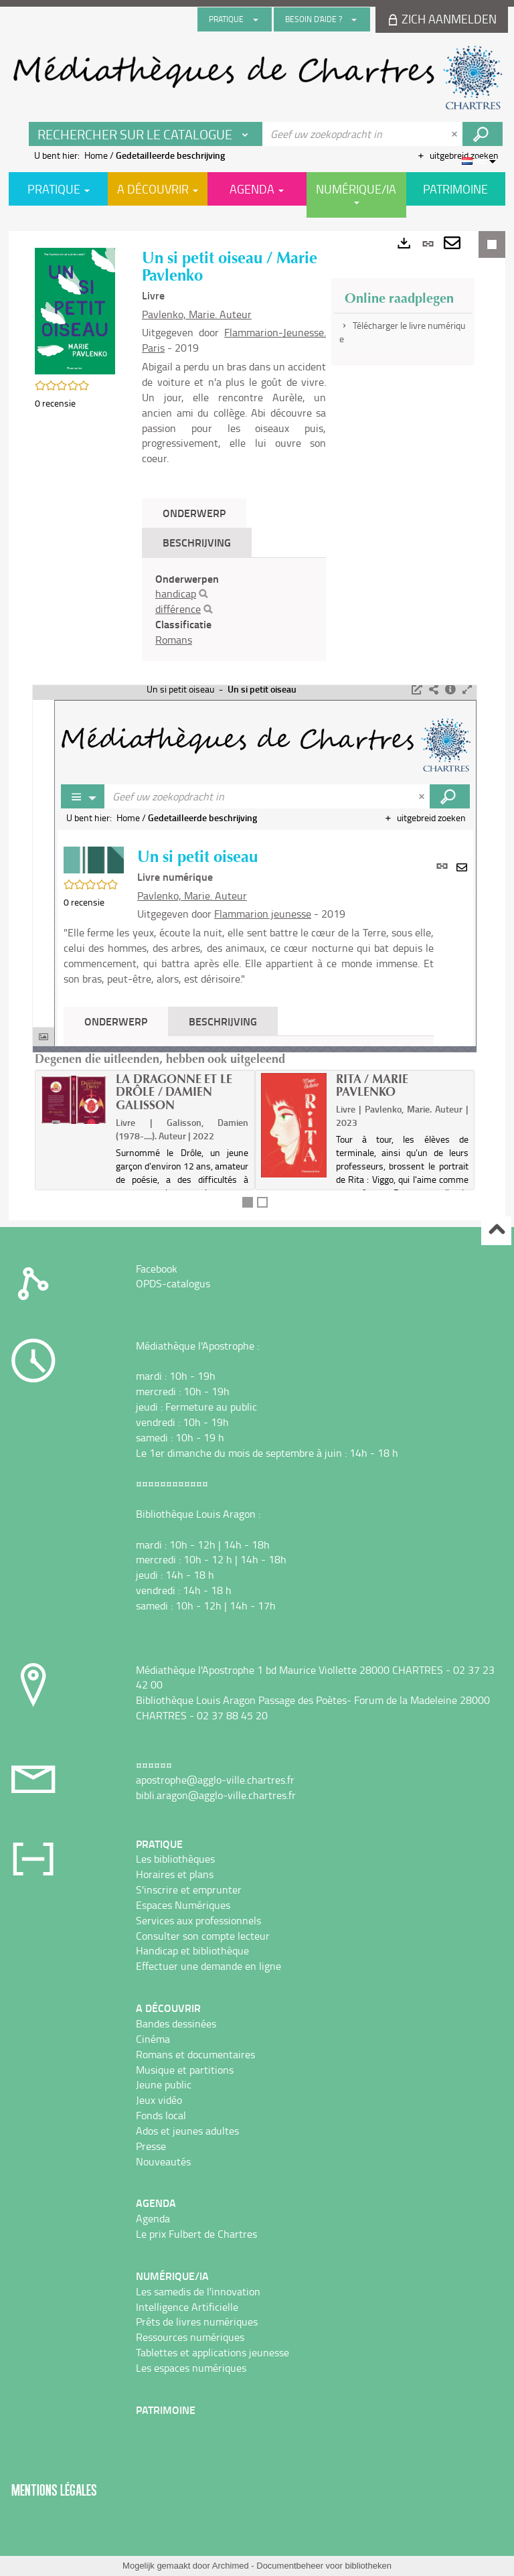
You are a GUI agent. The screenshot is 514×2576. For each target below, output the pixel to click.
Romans (173, 639)
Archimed (230, 2566)
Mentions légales (54, 2490)
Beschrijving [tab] (197, 542)
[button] (75, 309)
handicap (175, 593)
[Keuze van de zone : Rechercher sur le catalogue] (146, 134)
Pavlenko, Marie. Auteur (197, 314)
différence (178, 608)
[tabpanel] (234, 609)
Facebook (156, 1268)
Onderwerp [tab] (194, 512)
